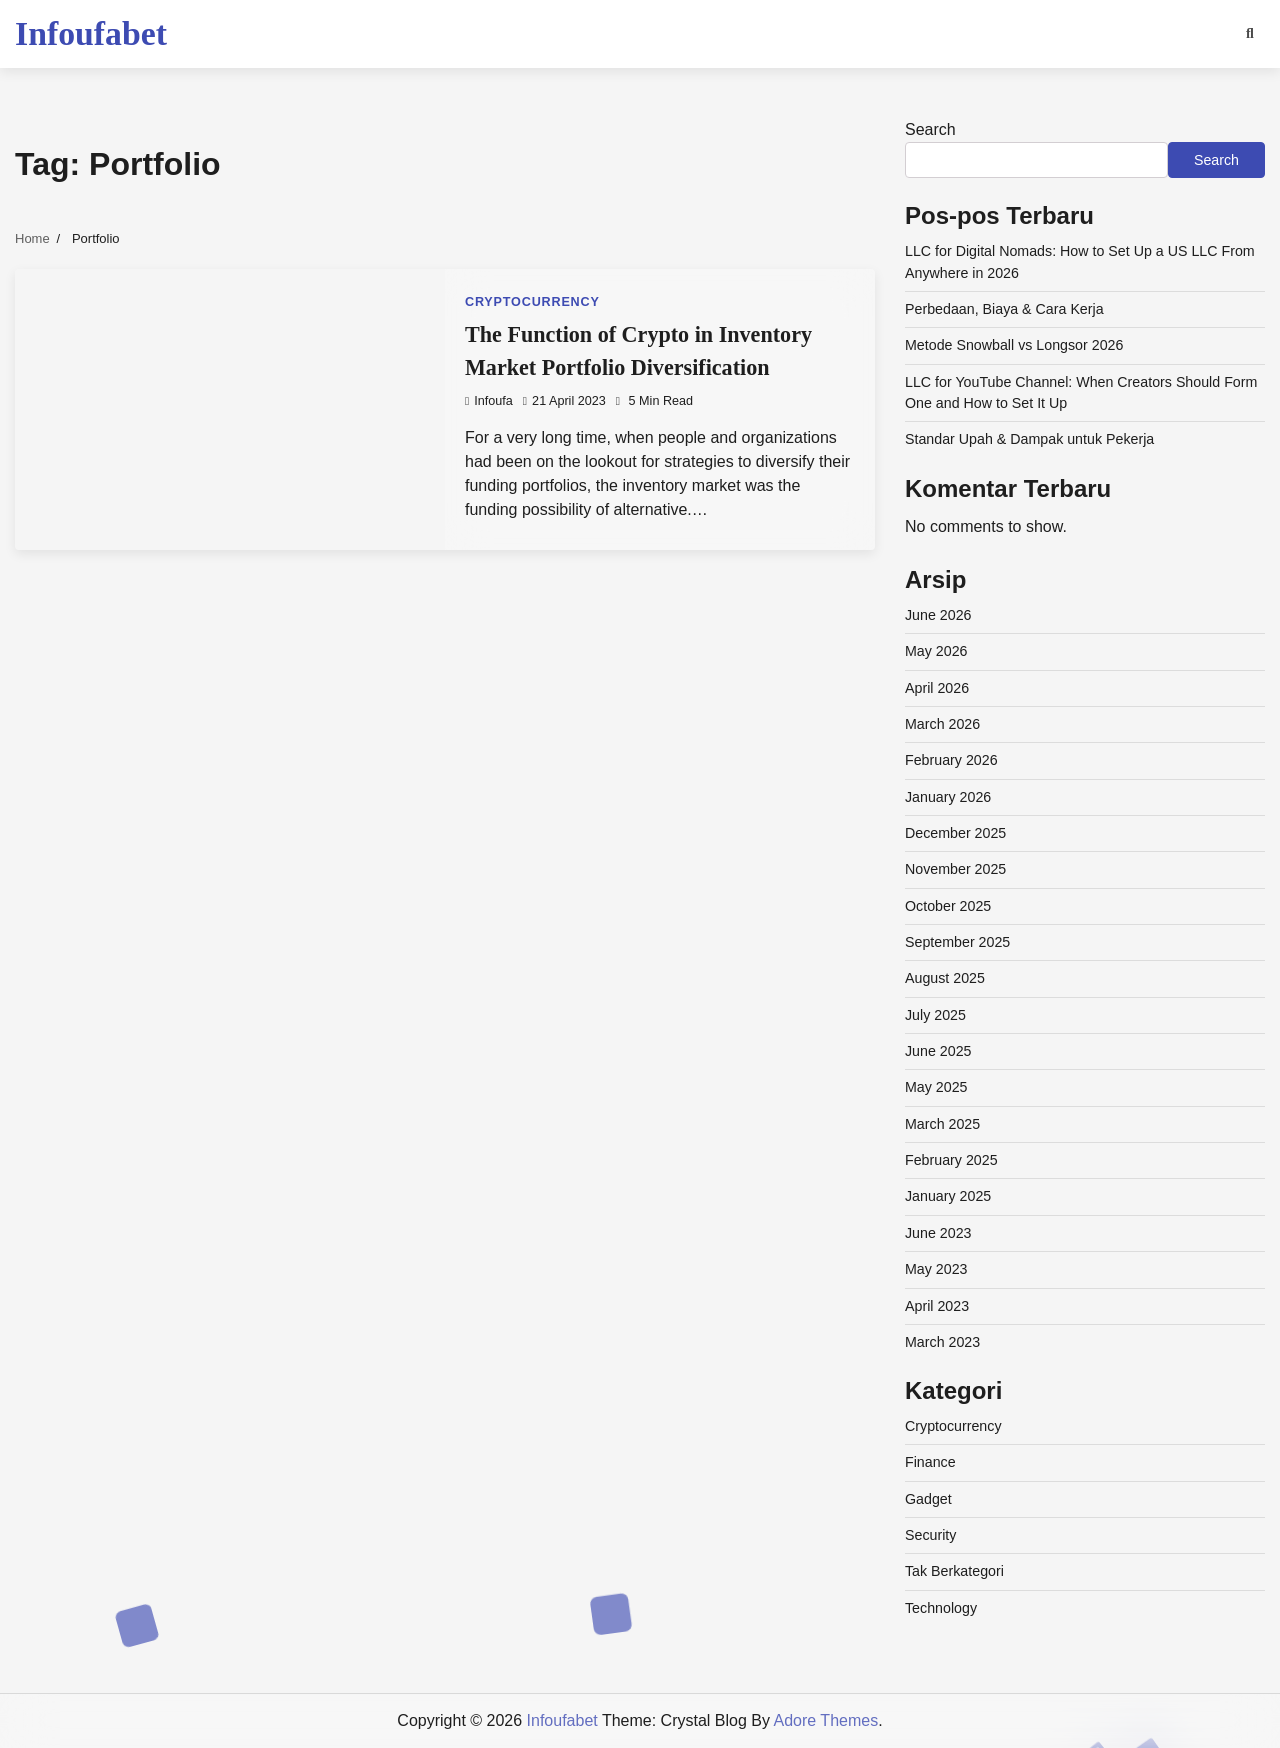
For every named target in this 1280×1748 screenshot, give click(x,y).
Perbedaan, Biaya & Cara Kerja (1004, 309)
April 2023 (937, 1306)
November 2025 (955, 869)
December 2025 (955, 833)
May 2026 (936, 651)
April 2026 (937, 688)
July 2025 (935, 1015)
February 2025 (951, 1160)
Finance (930, 1462)
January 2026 (948, 797)
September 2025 (957, 942)
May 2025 (936, 1087)
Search (930, 129)
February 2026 (951, 760)
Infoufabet (91, 33)
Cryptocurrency (532, 302)
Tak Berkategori (954, 1571)
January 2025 (948, 1196)
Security (930, 1535)
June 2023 (938, 1233)
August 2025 (945, 978)
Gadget (928, 1499)
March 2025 (942, 1124)
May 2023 (936, 1269)
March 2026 (942, 724)
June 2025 (938, 1051)
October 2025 (948, 906)
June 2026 (938, 615)
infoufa (489, 401)
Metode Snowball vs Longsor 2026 (1014, 345)
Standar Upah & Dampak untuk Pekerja (1029, 439)
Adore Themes (826, 1720)
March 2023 (942, 1342)
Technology (941, 1608)
